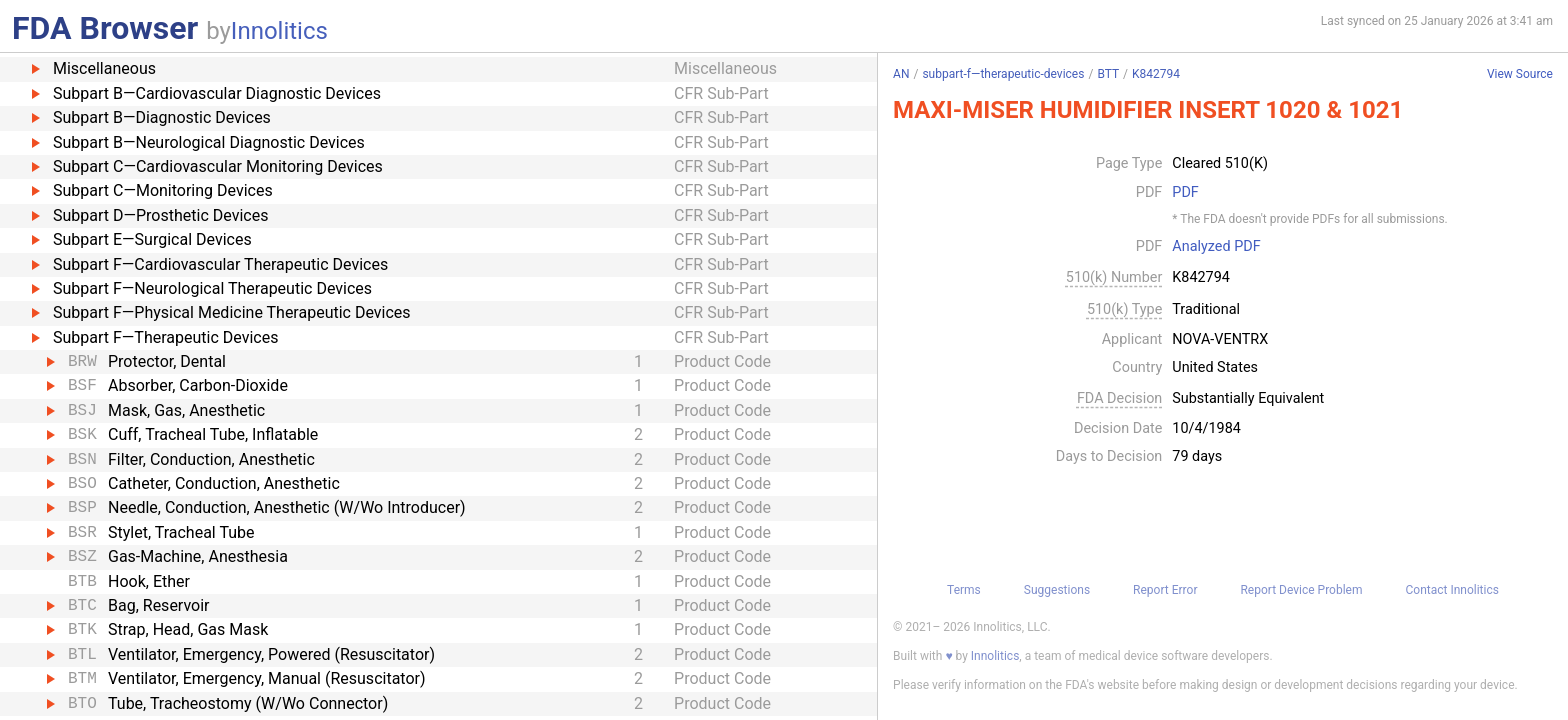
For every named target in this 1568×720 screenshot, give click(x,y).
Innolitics (279, 31)
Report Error (1165, 590)
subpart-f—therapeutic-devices (1003, 74)
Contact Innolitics (1451, 590)
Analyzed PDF (1216, 247)
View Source (1520, 74)
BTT (1108, 74)
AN (901, 74)
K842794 (1156, 74)
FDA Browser (105, 28)
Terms (964, 590)
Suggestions (1057, 590)
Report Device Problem (1301, 590)
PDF (1185, 193)
